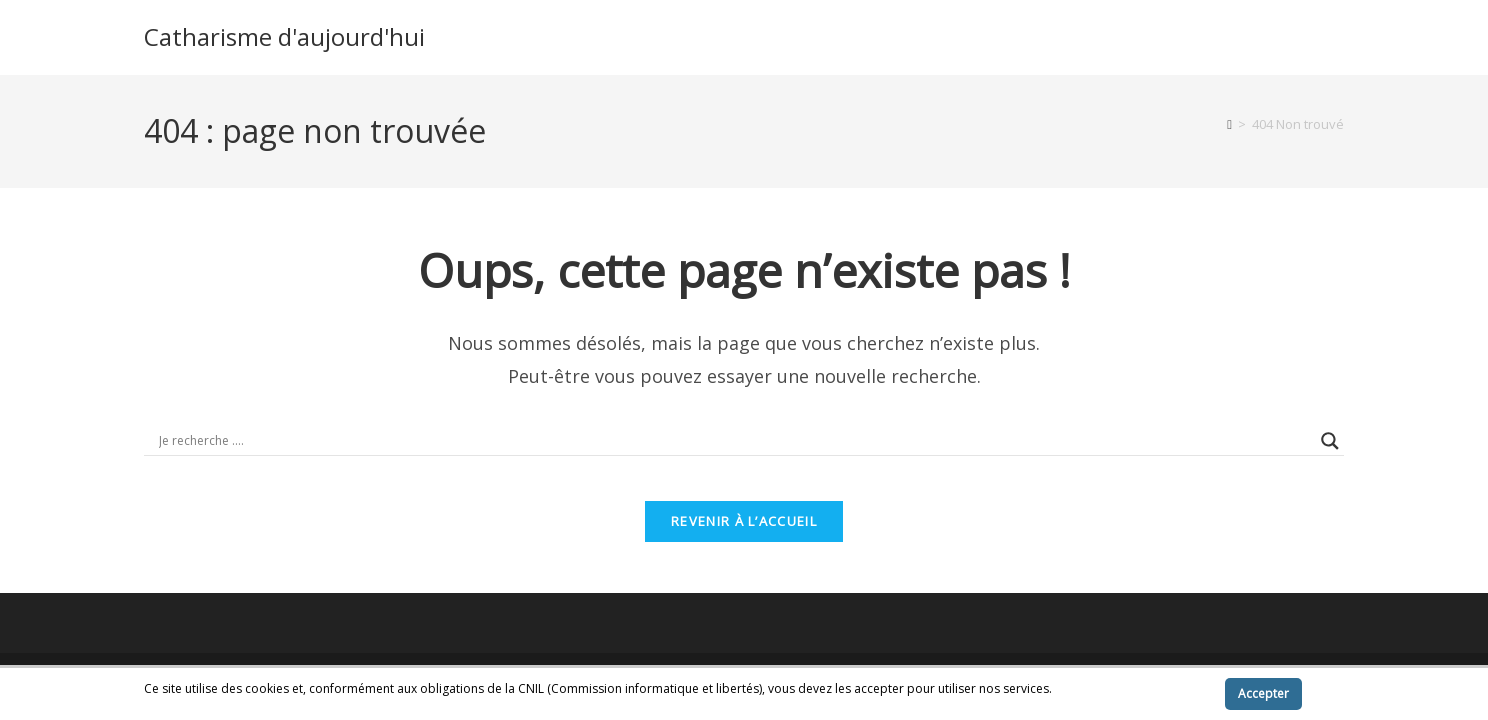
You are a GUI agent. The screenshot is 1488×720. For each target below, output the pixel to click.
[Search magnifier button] (1330, 441)
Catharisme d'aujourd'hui (284, 36)
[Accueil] (1229, 124)
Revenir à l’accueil (744, 536)
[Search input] (735, 441)
